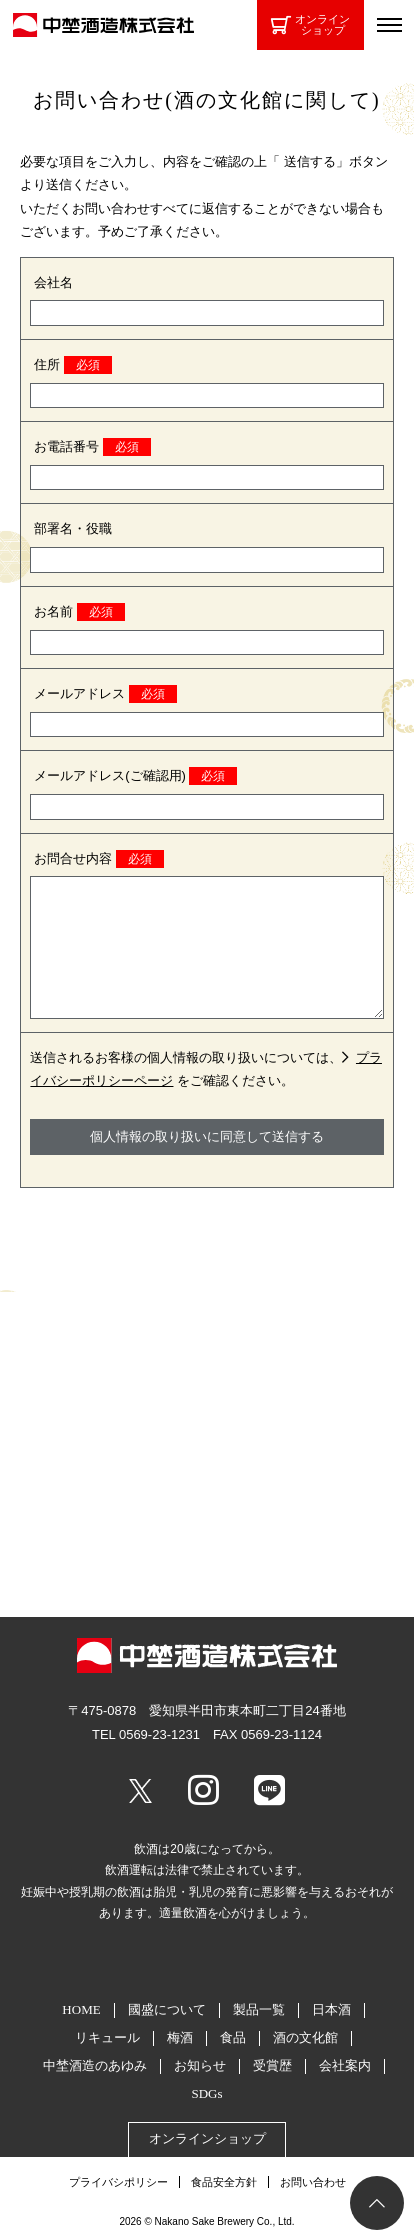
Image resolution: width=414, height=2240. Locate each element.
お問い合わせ (313, 2182)
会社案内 (345, 2065)
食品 (233, 2037)
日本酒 (331, 2009)
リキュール (107, 2037)
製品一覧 (259, 2009)
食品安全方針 (224, 2182)
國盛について (167, 2009)
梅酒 (180, 2037)
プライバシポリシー (118, 2182)
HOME (81, 2009)
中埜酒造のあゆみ (95, 2065)
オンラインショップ (311, 24)
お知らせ (200, 2065)
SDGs (206, 2093)
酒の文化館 (305, 2037)
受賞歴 (272, 2065)
